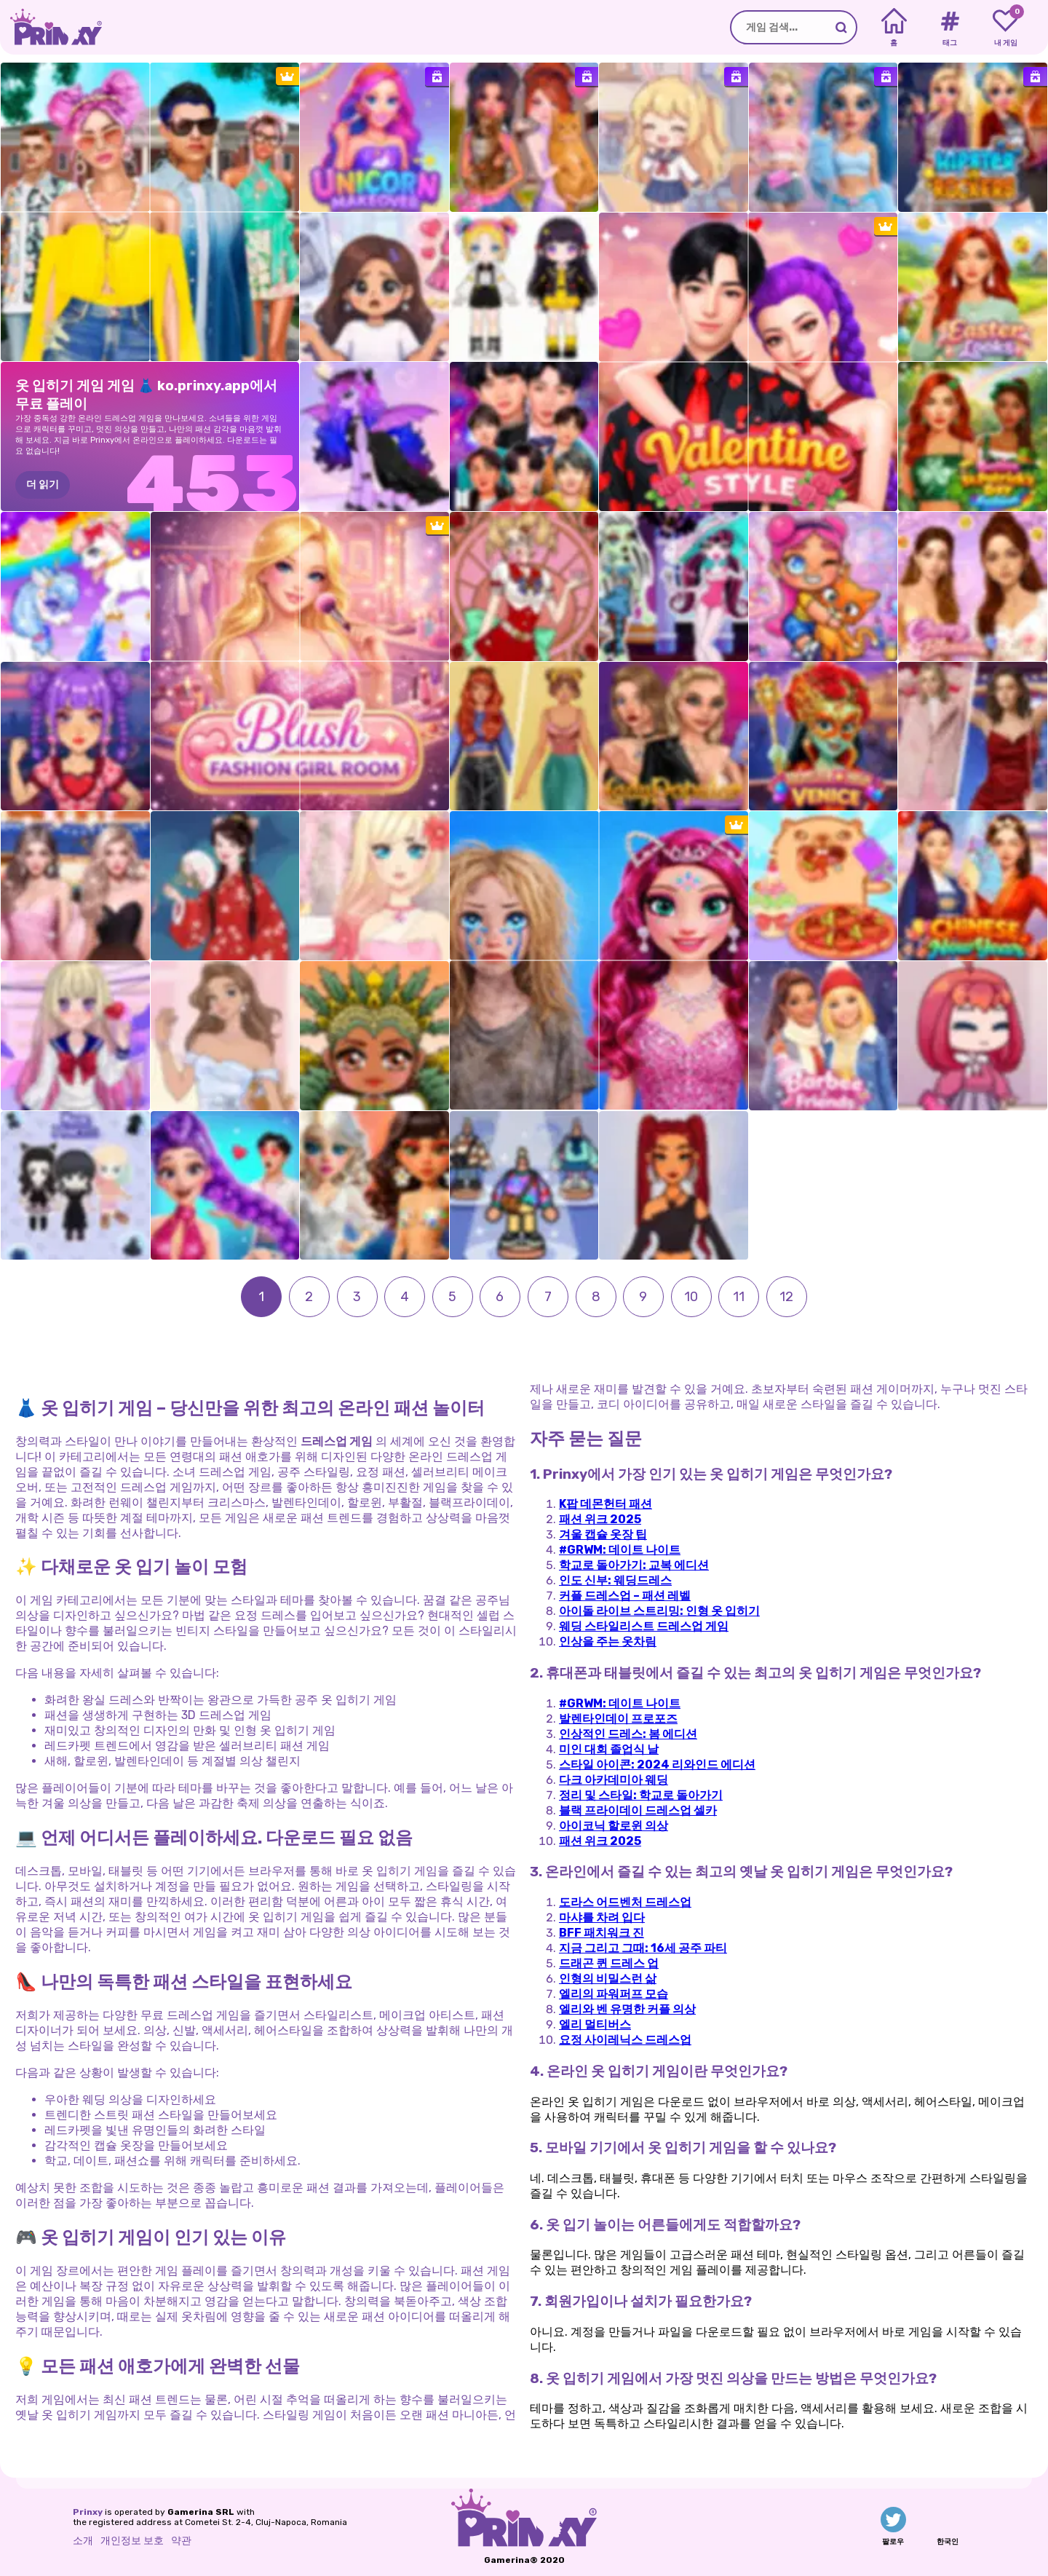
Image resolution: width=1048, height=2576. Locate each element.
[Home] (894, 28)
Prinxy (88, 2512)
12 (786, 1297)
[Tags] (949, 28)
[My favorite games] (1005, 28)
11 (739, 1297)
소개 (83, 2540)
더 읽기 (42, 484)
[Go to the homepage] (51, 27)
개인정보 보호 (132, 2540)
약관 (181, 2540)
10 (691, 1297)
